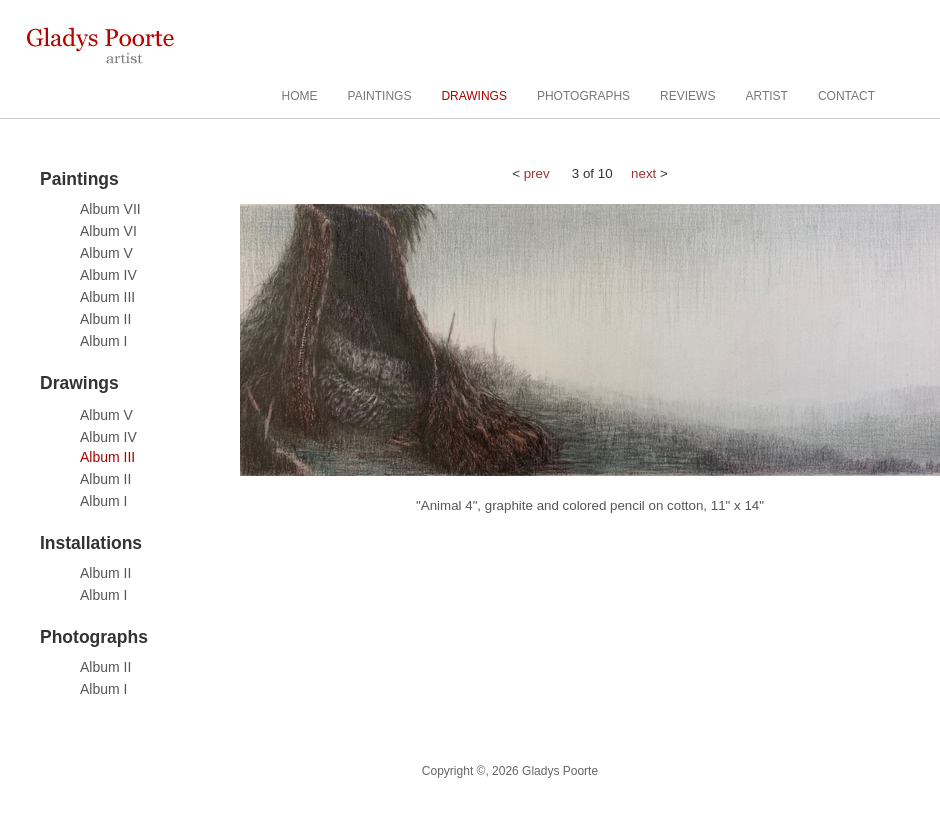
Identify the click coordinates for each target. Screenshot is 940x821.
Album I (103, 341)
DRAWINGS (474, 96)
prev (537, 173)
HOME (300, 96)
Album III (107, 297)
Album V (106, 253)
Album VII (110, 209)
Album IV (108, 275)
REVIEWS (687, 96)
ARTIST (766, 96)
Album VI (108, 231)
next (643, 173)
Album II (105, 319)
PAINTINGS (380, 96)
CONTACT (846, 96)
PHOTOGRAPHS (583, 96)
